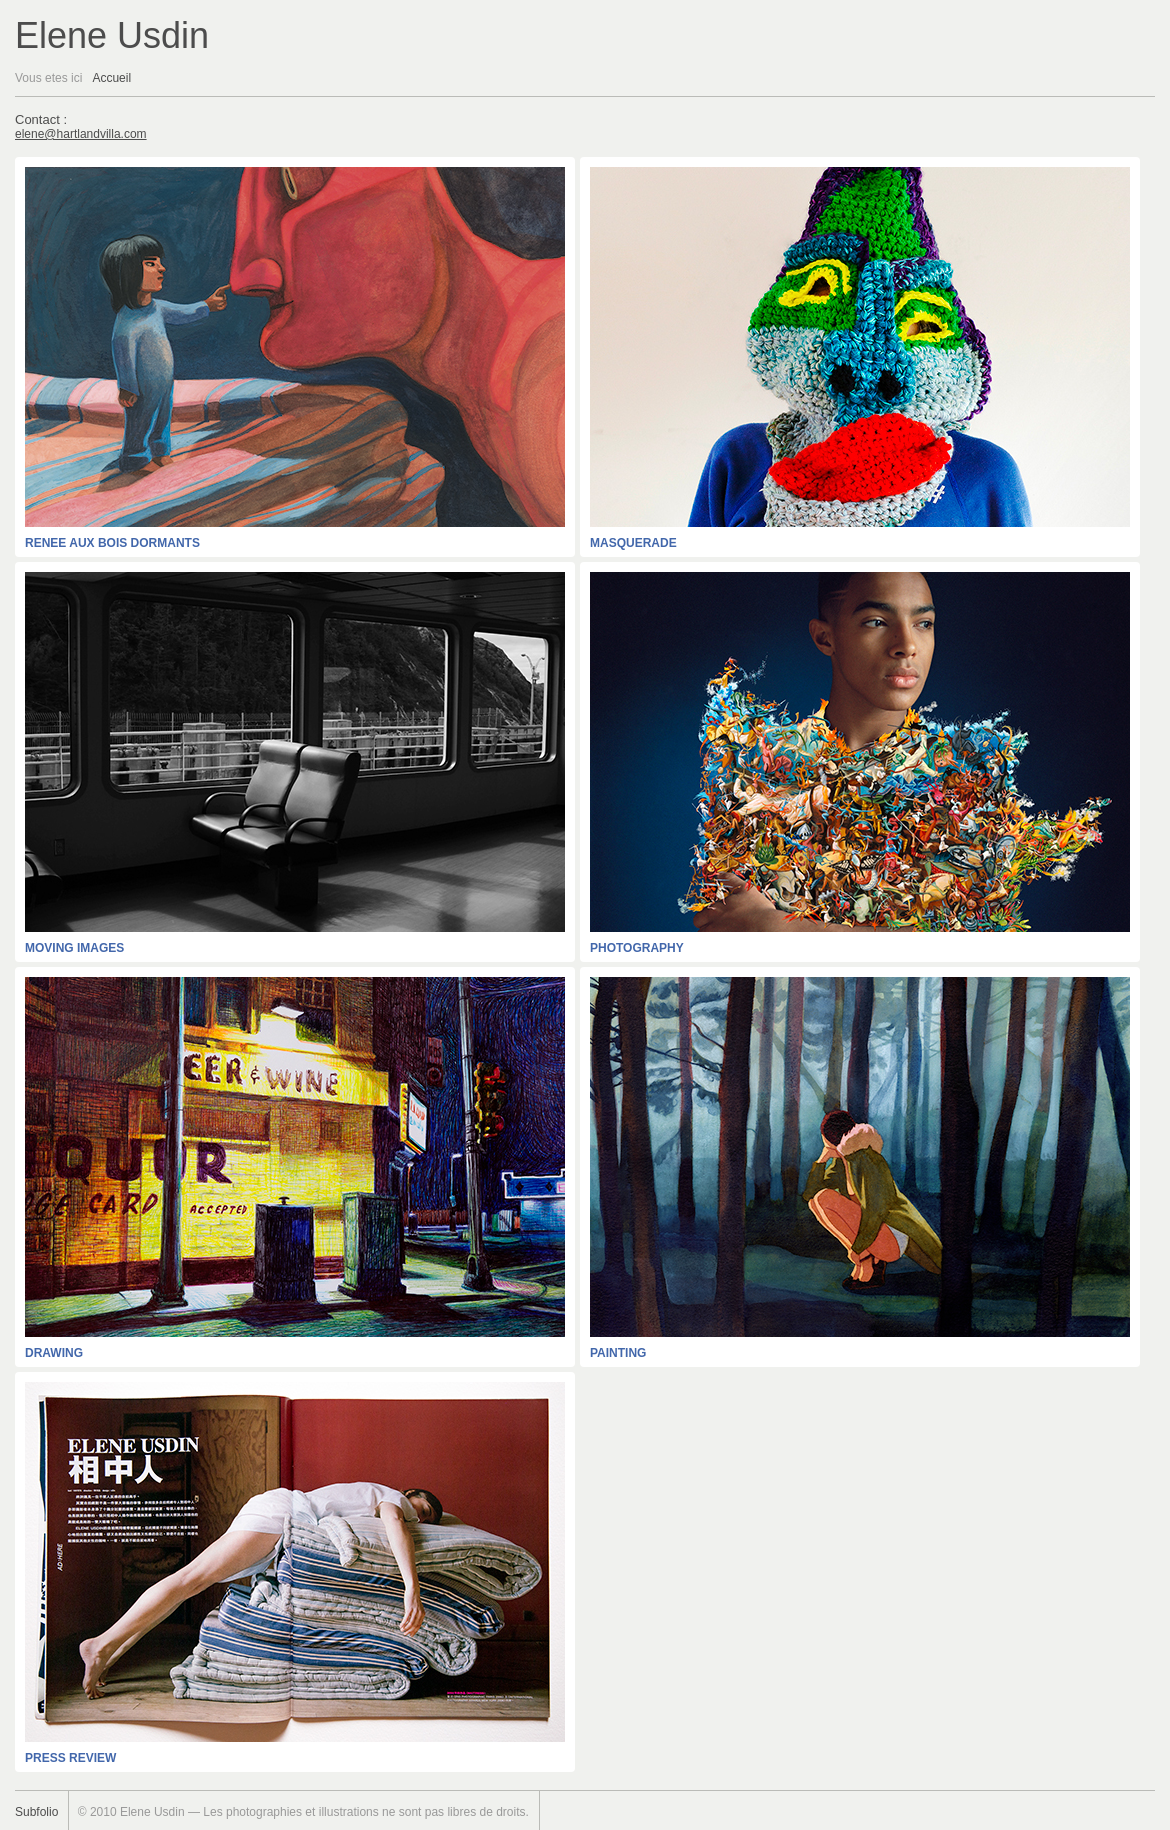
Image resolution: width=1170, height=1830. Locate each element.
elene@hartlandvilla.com (81, 134)
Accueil (111, 78)
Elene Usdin (112, 35)
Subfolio (36, 1812)
